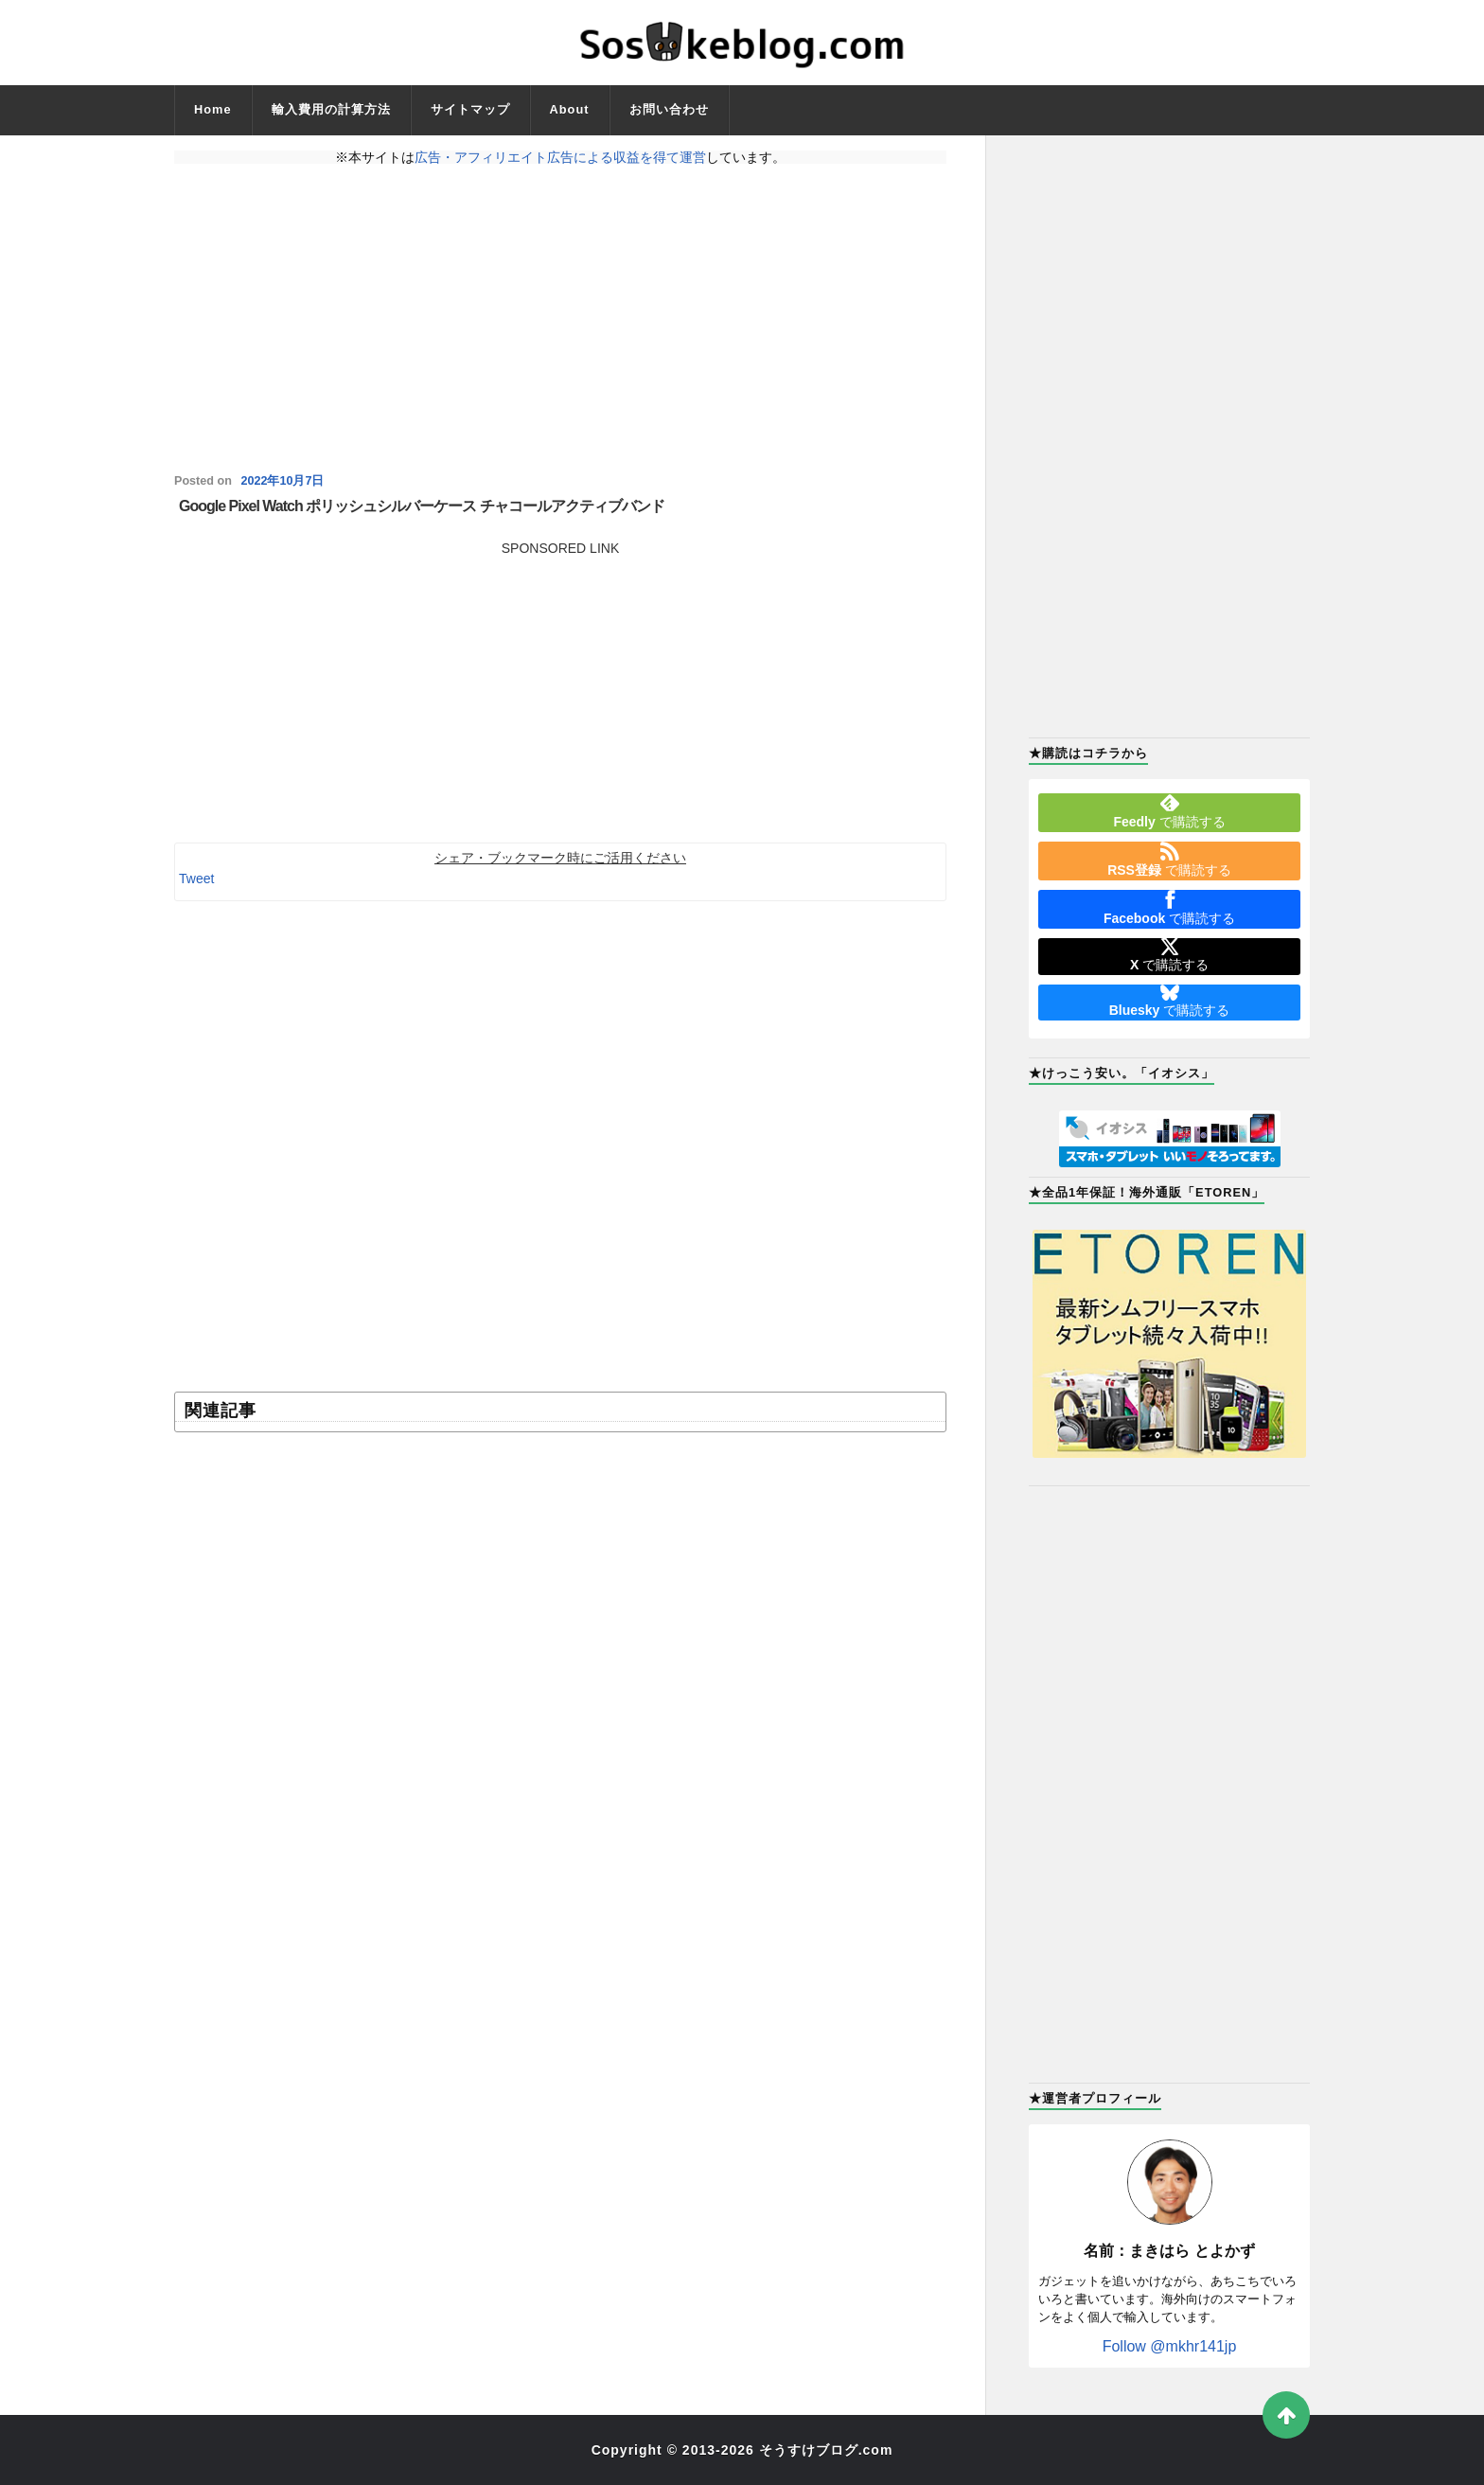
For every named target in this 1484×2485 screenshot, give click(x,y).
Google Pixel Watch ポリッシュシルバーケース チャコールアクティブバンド (421, 506)
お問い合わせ (669, 109)
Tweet (196, 878)
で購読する (1169, 811)
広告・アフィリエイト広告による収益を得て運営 (560, 157)
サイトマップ (470, 109)
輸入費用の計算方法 (331, 109)
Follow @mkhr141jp (1170, 2346)
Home (213, 109)
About (570, 109)
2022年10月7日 (282, 481)
